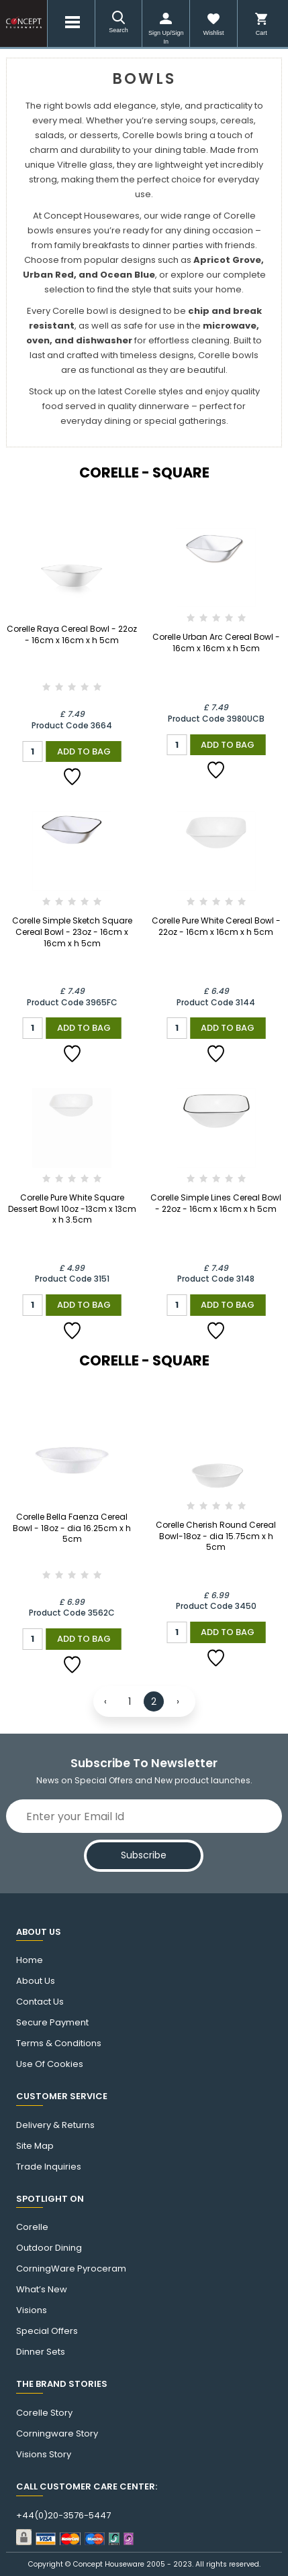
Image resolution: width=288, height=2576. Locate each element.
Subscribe (143, 1855)
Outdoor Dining (49, 2248)
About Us (35, 1981)
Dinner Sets (40, 2352)
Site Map (35, 2146)
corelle (32, 2227)
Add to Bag (84, 751)
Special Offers (47, 2331)
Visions (31, 2310)
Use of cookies (49, 2064)
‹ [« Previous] (105, 1701)
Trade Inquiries (48, 2167)
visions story (43, 2455)
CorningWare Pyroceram (71, 2269)
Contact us (40, 2002)
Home (29, 1960)
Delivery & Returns (55, 2125)
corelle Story (44, 2413)
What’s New (41, 2290)
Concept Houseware (108, 2564)
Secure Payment (52, 2023)
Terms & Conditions (58, 2043)
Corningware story (57, 2434)
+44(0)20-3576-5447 (63, 2516)
